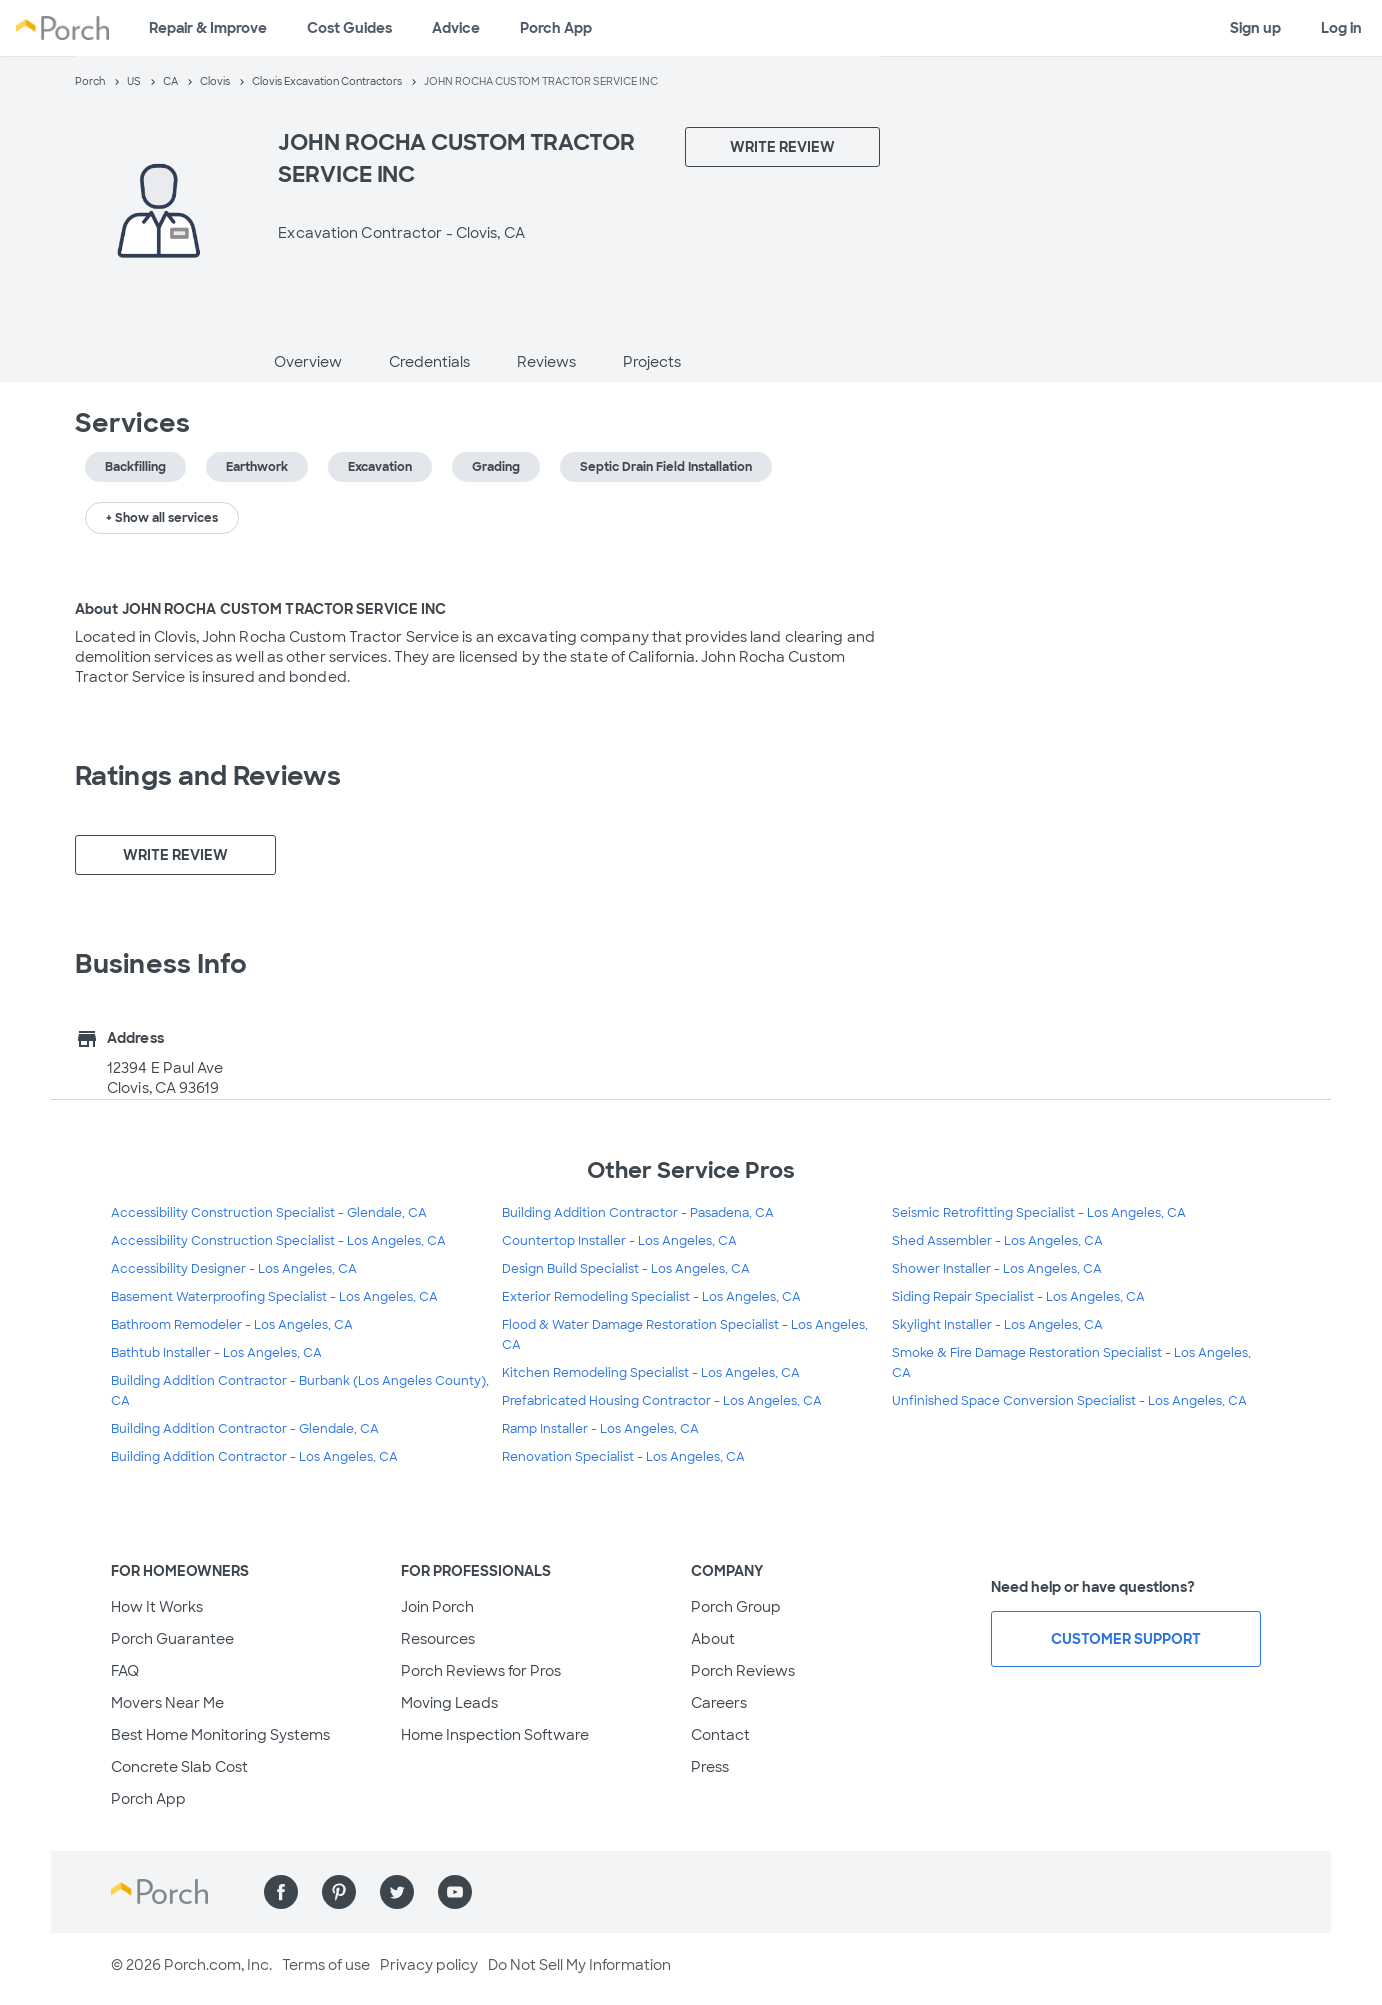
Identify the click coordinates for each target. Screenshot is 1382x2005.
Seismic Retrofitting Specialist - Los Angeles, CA (1039, 1213)
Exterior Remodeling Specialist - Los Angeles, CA (651, 1297)
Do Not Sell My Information (579, 1965)
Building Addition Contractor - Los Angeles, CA (254, 1457)
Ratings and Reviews (208, 776)
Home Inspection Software (495, 1735)
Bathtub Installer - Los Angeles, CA (216, 1353)
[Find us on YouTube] (455, 1892)
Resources (438, 1639)
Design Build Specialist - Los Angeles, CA (626, 1269)
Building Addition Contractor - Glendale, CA (245, 1429)
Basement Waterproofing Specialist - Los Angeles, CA (274, 1297)
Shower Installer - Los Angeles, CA (997, 1269)
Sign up (1255, 28)
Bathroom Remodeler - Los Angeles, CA (232, 1325)
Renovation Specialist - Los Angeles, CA (623, 1457)
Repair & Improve (208, 28)
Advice (456, 28)
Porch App (556, 28)
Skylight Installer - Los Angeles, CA (997, 1325)
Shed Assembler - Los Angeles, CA (997, 1241)
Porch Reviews (743, 1671)
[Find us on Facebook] (281, 1892)
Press (710, 1767)
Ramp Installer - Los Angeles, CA (600, 1429)
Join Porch (437, 1607)
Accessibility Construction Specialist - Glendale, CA (269, 1213)
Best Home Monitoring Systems (220, 1735)
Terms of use (326, 1965)
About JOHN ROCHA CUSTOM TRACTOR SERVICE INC (260, 609)
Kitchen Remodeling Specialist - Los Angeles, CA (651, 1373)
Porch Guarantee (172, 1639)
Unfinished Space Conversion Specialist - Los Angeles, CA (1069, 1401)
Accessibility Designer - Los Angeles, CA (234, 1269)
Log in (1341, 28)
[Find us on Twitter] (397, 1892)
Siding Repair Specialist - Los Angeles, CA (1018, 1297)
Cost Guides (349, 28)
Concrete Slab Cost (179, 1767)
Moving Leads (449, 1703)
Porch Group (736, 1607)
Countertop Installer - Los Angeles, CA (619, 1241)
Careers (719, 1703)
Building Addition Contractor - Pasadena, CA (638, 1213)
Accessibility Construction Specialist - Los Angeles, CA (278, 1241)
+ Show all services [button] (162, 518)
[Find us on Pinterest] (339, 1892)
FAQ (125, 1671)
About (713, 1639)
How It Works (157, 1607)
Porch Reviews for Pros (481, 1671)
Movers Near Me (167, 1703)
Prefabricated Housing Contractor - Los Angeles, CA (662, 1401)
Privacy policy (429, 1965)
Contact (720, 1735)
